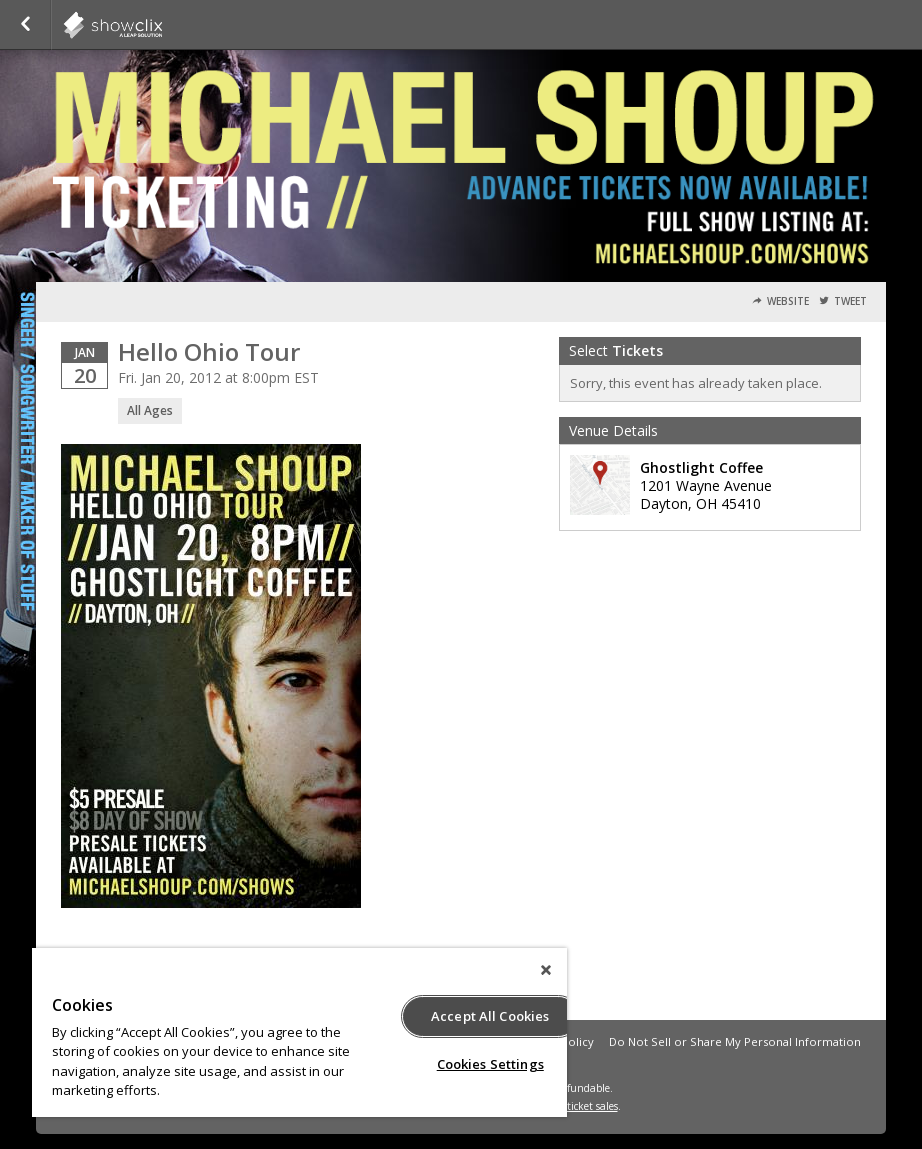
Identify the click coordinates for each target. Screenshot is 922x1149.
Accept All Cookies (490, 1016)
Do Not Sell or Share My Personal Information (735, 1041)
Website (788, 301)
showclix (162, 25)
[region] (299, 1032)
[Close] (546, 970)
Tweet (850, 301)
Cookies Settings (490, 1064)
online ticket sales (576, 1106)
